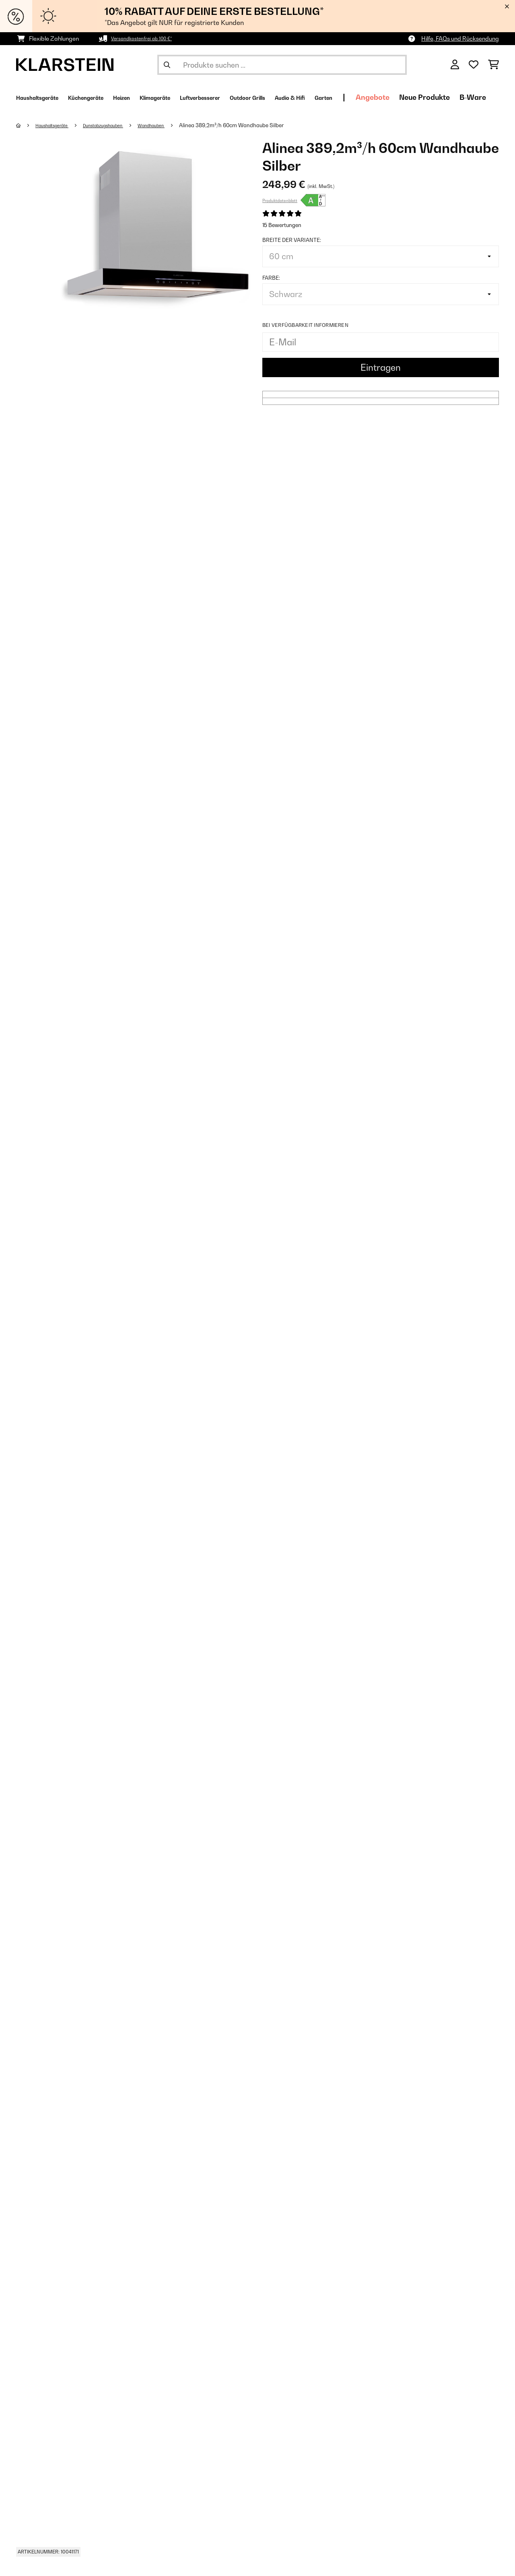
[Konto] (455, 65)
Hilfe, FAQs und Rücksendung (460, 38)
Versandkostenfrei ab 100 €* (148, 38)
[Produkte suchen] (282, 65)
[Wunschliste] (473, 65)
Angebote (467, 97)
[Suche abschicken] (167, 65)
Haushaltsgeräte (58, 125)
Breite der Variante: (291, 240)
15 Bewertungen (281, 225)
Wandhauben (178, 125)
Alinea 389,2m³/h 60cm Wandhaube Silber (262, 125)
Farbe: (271, 278)
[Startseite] (26, 125)
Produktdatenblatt (279, 200)
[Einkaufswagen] (493, 65)
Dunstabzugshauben (120, 125)
